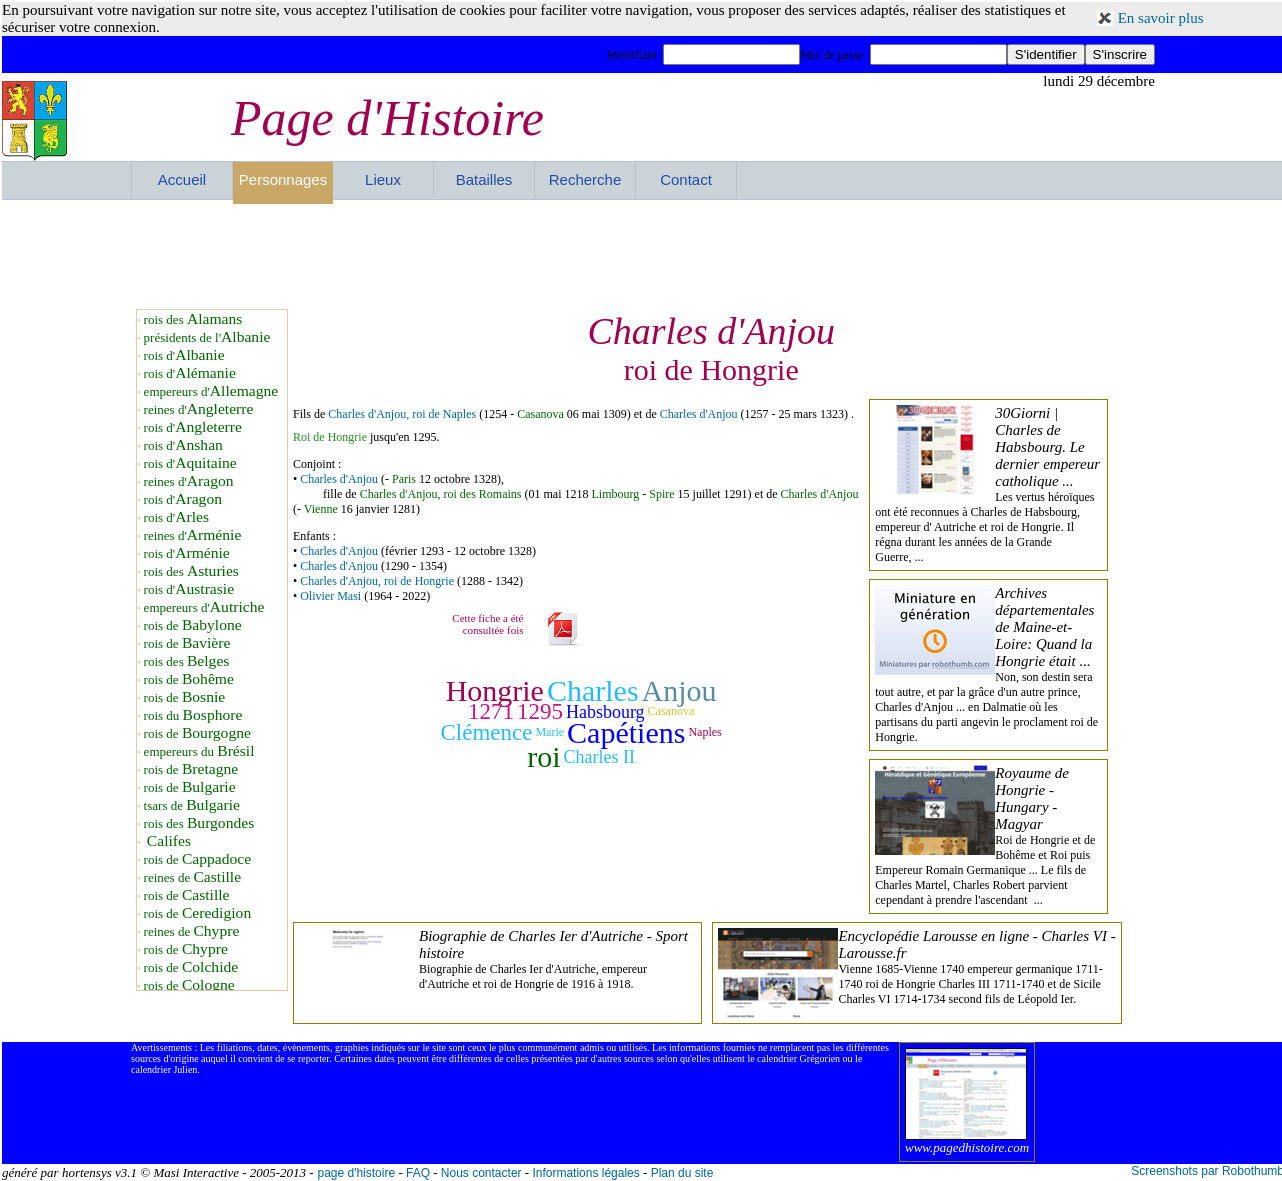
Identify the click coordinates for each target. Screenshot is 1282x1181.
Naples (704, 733)
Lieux (383, 179)
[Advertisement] (643, 254)
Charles (593, 690)
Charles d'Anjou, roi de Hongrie (377, 581)
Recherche (585, 179)
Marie (549, 733)
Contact (686, 179)
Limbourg (615, 494)
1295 (540, 711)
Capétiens (626, 732)
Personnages (283, 179)
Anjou (679, 690)
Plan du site (682, 1173)
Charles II (599, 757)
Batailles (484, 179)
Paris (404, 479)
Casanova (540, 414)
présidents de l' (207, 337)
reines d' (199, 409)
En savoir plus (1161, 18)
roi (543, 756)
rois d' (184, 355)
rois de (193, 625)
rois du (193, 715)
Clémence (486, 732)
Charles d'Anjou (699, 414)
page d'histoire (356, 1173)
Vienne (321, 509)
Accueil (182, 179)
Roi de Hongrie (330, 437)
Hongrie (495, 690)
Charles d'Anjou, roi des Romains (441, 494)
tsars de (192, 805)
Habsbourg (605, 712)
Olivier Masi (330, 596)
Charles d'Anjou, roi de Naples (402, 414)
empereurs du (199, 751)
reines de (192, 877)
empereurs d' (211, 391)
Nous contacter (481, 1173)
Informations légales (585, 1173)
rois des (193, 319)
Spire (661, 494)
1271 (491, 711)
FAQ (418, 1173)
